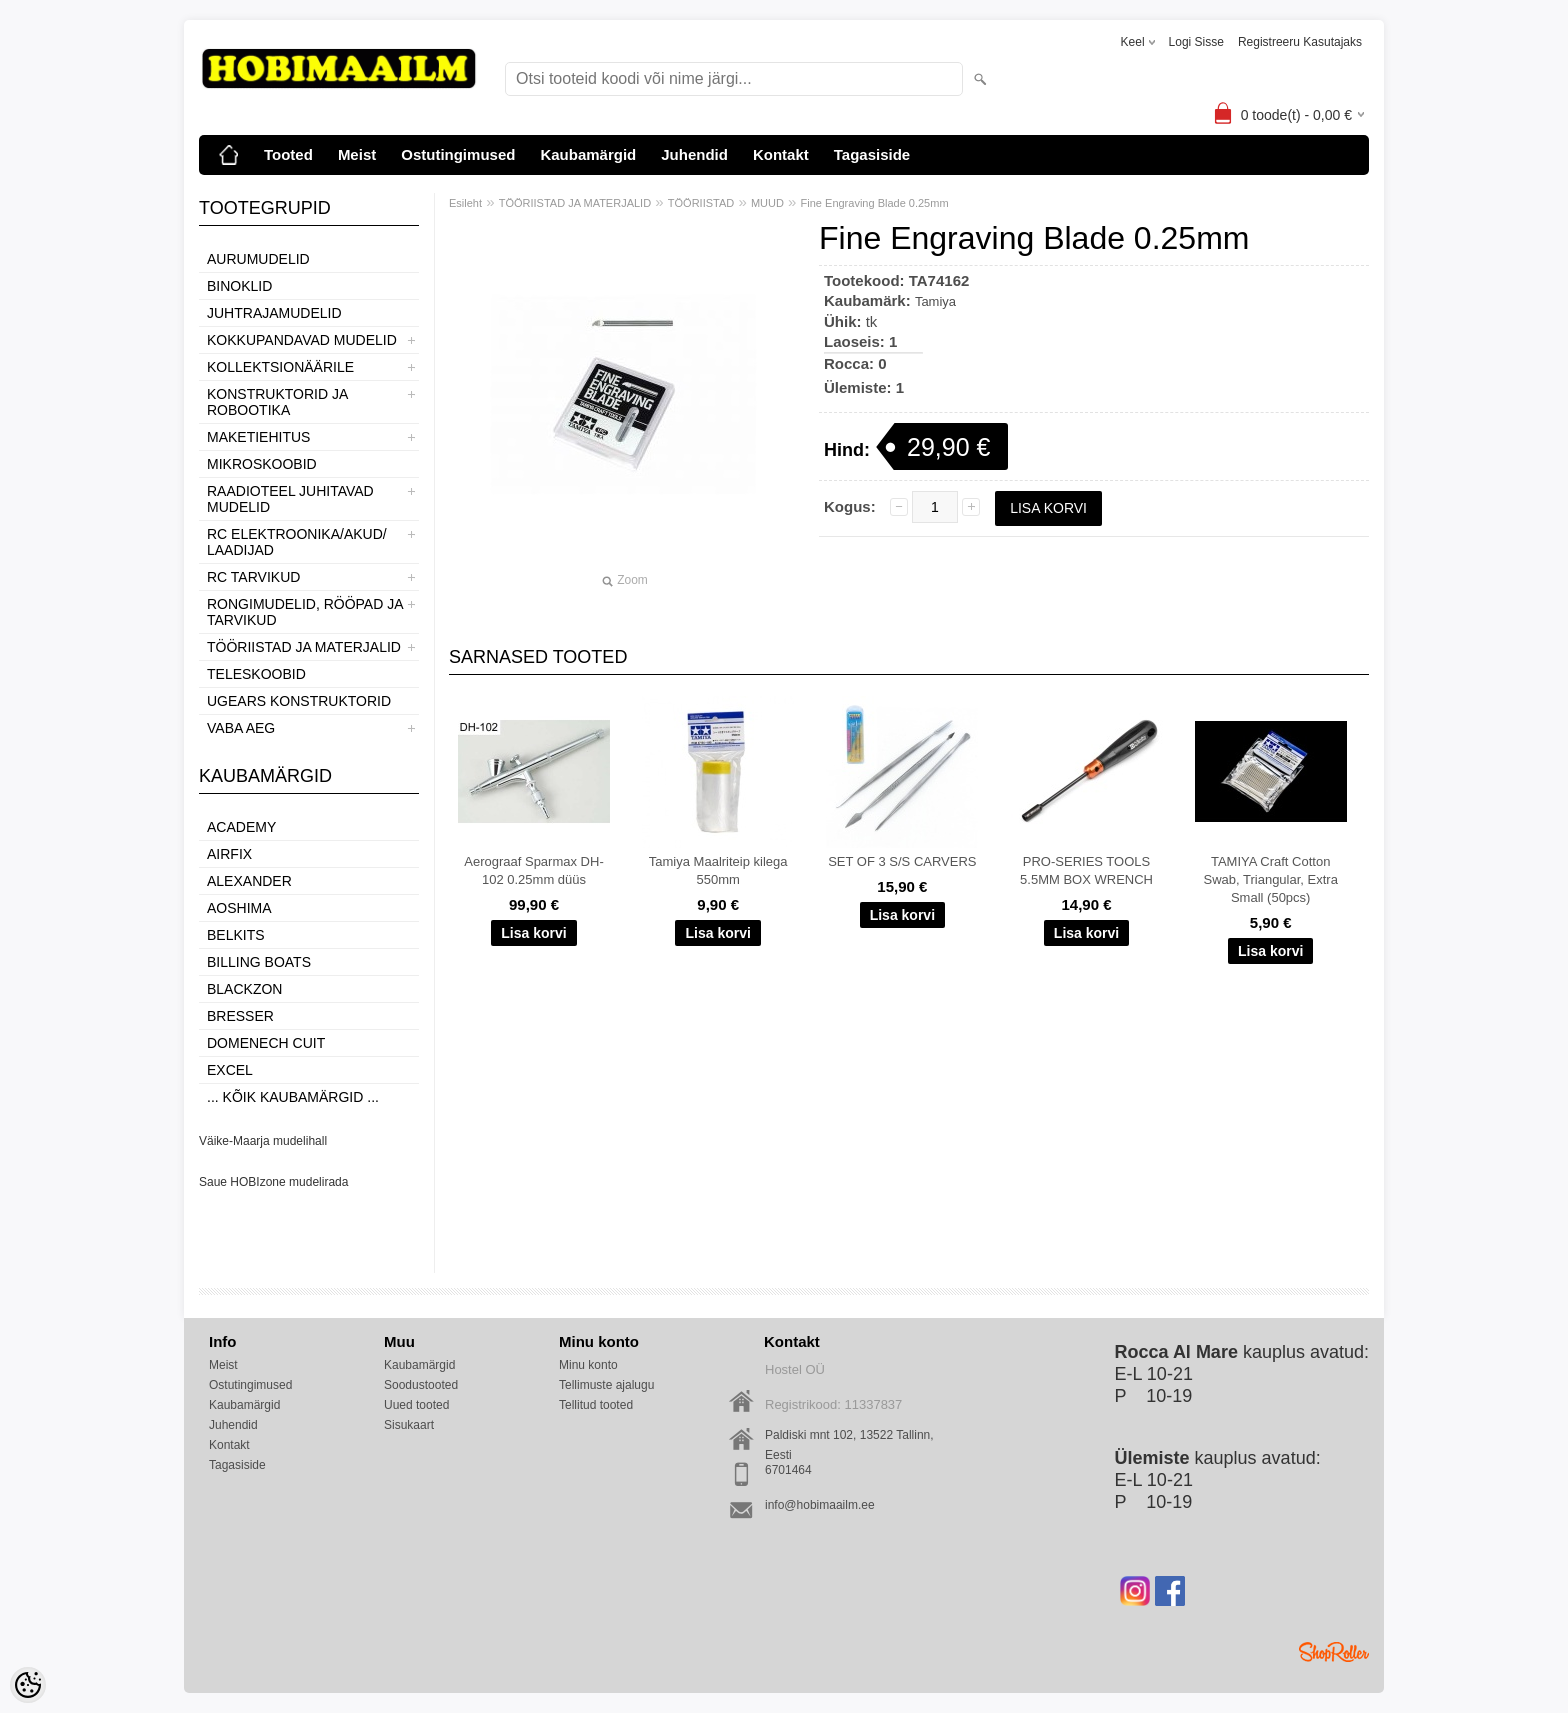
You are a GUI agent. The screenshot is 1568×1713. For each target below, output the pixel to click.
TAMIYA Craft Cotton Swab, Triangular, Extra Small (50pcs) (1270, 879)
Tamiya (935, 301)
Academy (241, 827)
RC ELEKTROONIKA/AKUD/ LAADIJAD (297, 542)
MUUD (767, 203)
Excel (230, 1070)
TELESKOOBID (256, 674)
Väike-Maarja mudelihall (263, 1141)
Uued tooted (416, 1405)
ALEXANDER (249, 881)
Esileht (465, 203)
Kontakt (781, 154)
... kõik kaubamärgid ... (293, 1097)
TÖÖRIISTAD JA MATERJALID (304, 647)
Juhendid (694, 154)
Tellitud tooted (596, 1405)
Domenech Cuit (266, 1043)
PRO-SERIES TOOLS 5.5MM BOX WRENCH (1086, 870)
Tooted (288, 154)
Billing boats (259, 962)
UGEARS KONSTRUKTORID (299, 701)
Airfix (229, 854)
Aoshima (239, 908)
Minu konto (588, 1365)
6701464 (788, 1470)
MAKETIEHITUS (258, 437)
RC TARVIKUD (253, 577)
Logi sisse (1196, 42)
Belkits (236, 935)
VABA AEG (241, 728)
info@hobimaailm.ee (820, 1505)
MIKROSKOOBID (262, 464)
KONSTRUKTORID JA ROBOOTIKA (277, 402)
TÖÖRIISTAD (701, 203)
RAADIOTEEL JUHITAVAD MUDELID (290, 499)
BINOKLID (239, 286)
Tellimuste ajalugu (606, 1385)
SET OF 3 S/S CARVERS (902, 861)
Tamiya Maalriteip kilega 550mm (718, 870)
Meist (357, 154)
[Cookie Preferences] (28, 1685)
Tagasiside (872, 154)
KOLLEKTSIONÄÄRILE (280, 367)
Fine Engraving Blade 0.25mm (875, 203)
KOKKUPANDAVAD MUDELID (302, 340)
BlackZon (244, 989)
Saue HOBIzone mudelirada (273, 1182)
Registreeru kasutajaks (1300, 42)
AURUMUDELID (258, 259)
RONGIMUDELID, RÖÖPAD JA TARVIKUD (305, 612)
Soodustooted (421, 1385)
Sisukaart (409, 1425)
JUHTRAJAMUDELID (274, 313)
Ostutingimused (458, 154)
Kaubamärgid (588, 154)
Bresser (240, 1016)
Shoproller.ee (1334, 1652)
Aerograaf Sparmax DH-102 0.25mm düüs (533, 870)
